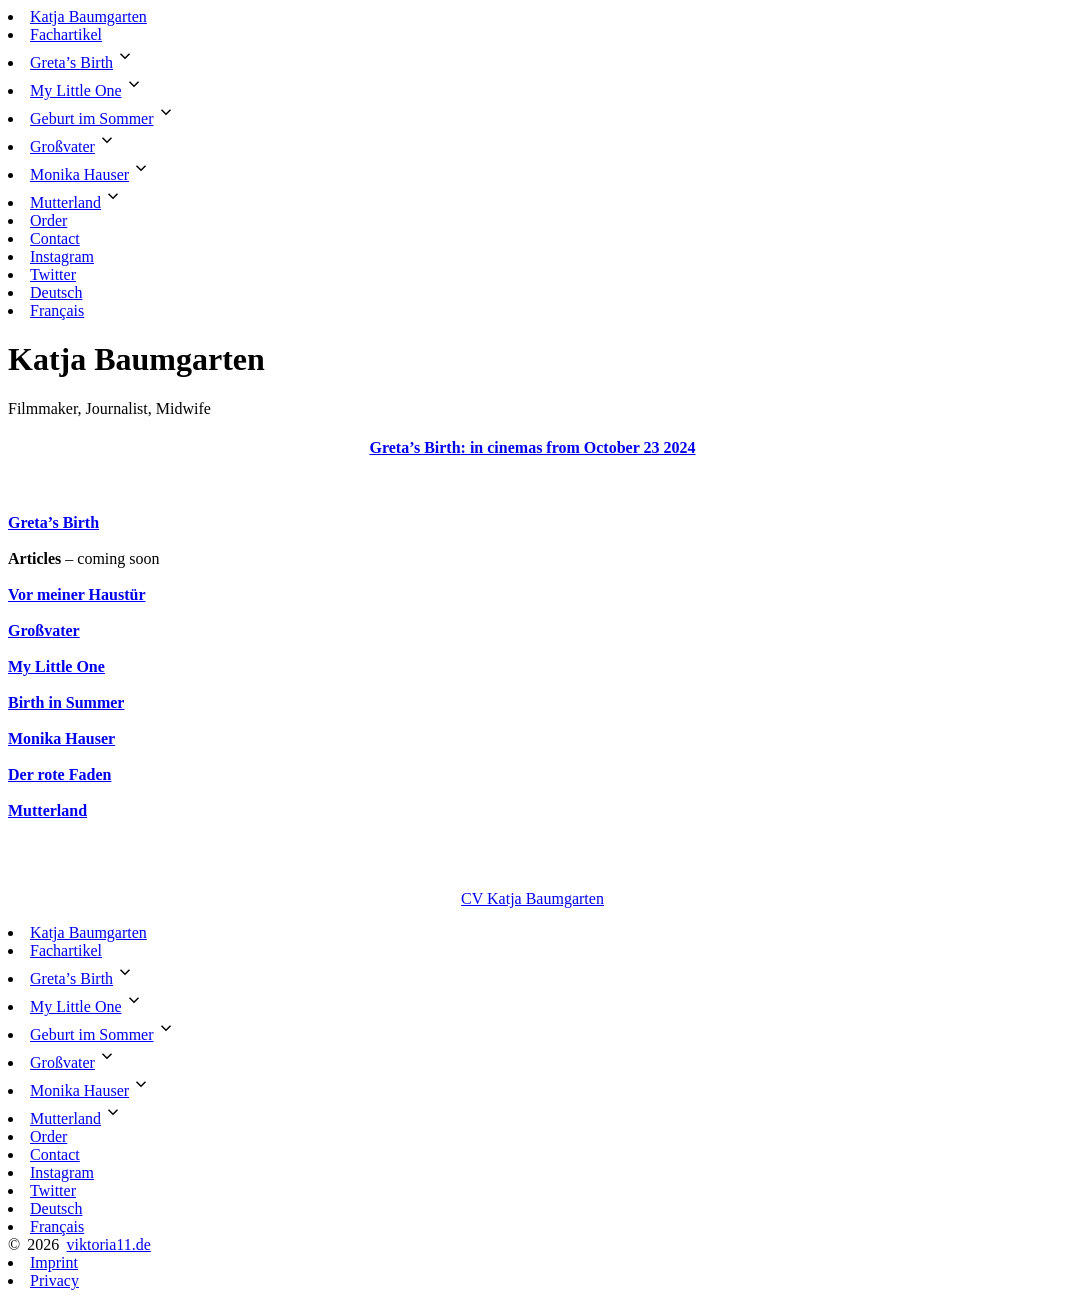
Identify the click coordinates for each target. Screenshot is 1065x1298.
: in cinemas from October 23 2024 (578, 447)
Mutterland (65, 202)
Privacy (54, 1280)
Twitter (53, 274)
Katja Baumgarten (88, 16)
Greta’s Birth (71, 62)
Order (48, 220)
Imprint (54, 1262)
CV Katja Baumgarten (532, 898)
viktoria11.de (109, 1244)
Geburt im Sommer (92, 118)
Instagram (62, 256)
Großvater (62, 146)
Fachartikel (66, 34)
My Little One (76, 90)
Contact (55, 238)
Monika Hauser (79, 174)
